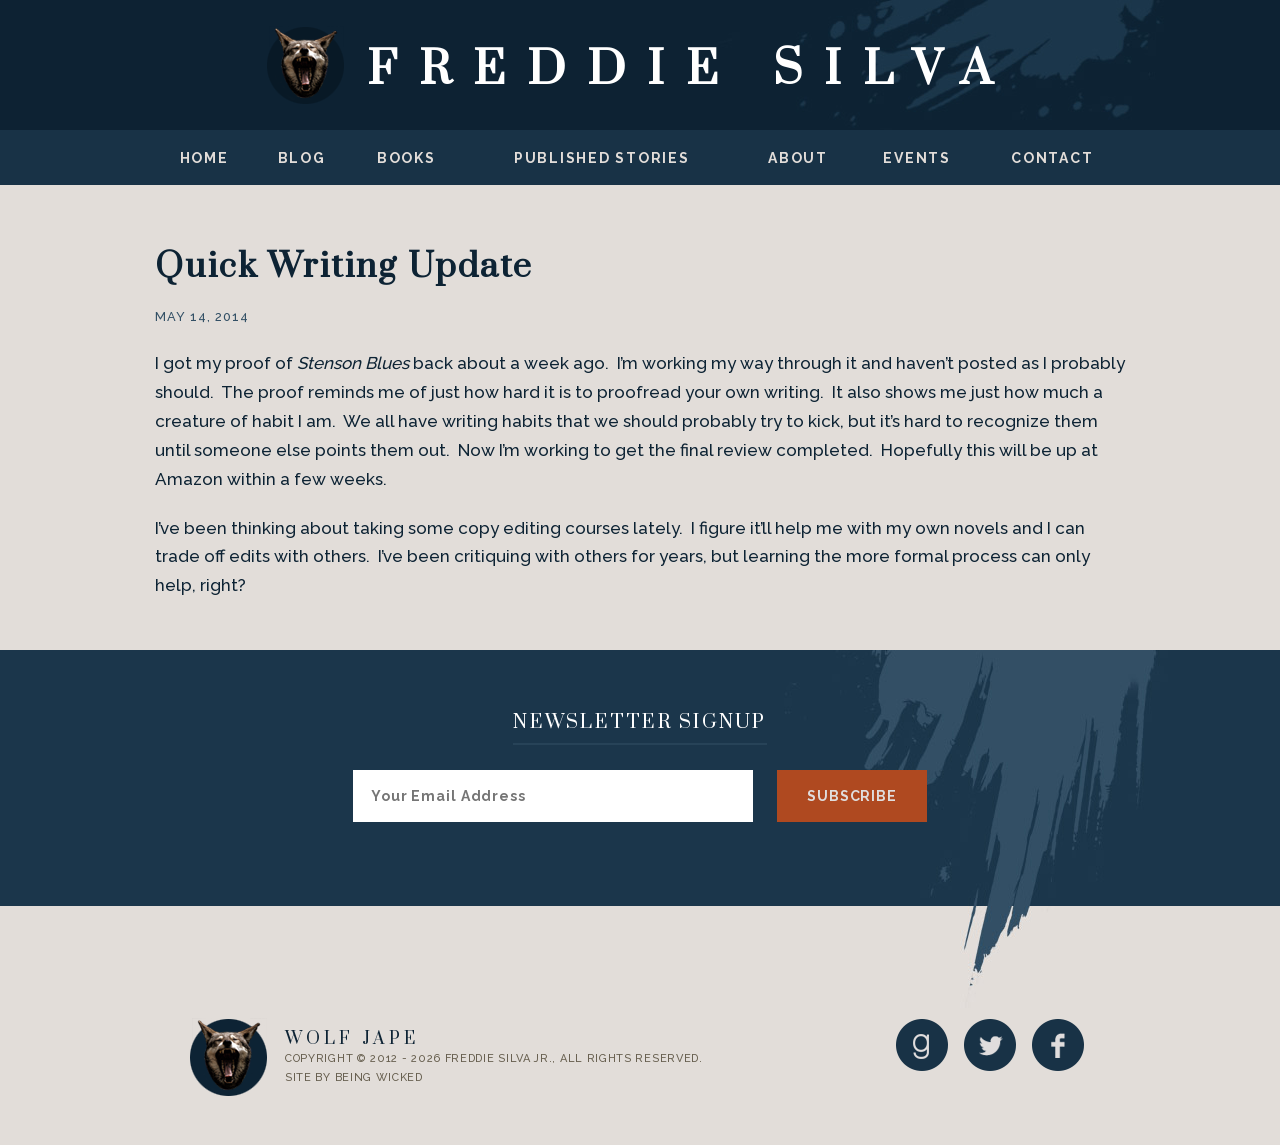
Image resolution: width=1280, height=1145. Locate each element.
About (798, 158)
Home (204, 158)
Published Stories (602, 158)
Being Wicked (379, 1077)
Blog (302, 158)
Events (917, 158)
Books (406, 158)
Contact (1052, 158)
